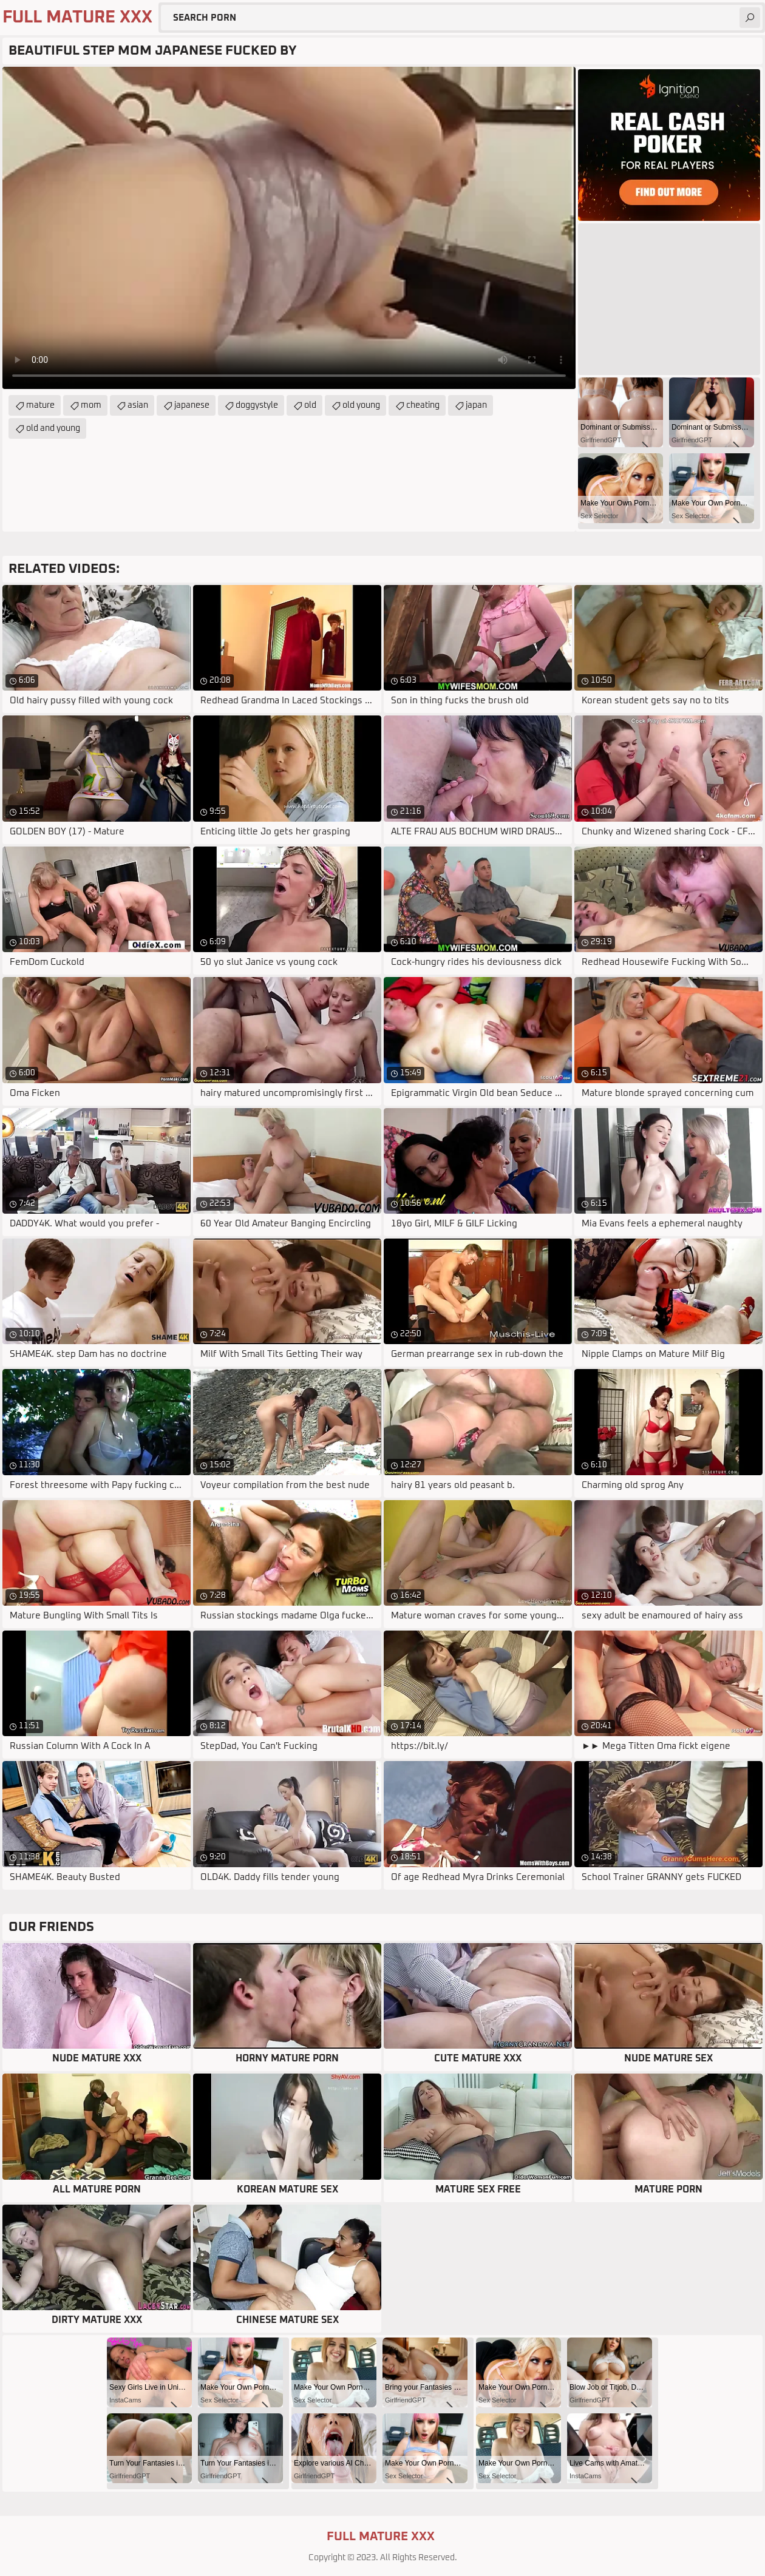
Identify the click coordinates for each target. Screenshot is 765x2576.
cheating (423, 405)
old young (361, 405)
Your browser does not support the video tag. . (289, 228)
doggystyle (257, 405)
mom (91, 405)
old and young (53, 428)
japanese (191, 405)
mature (40, 405)
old (310, 405)
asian (137, 405)
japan (476, 405)
